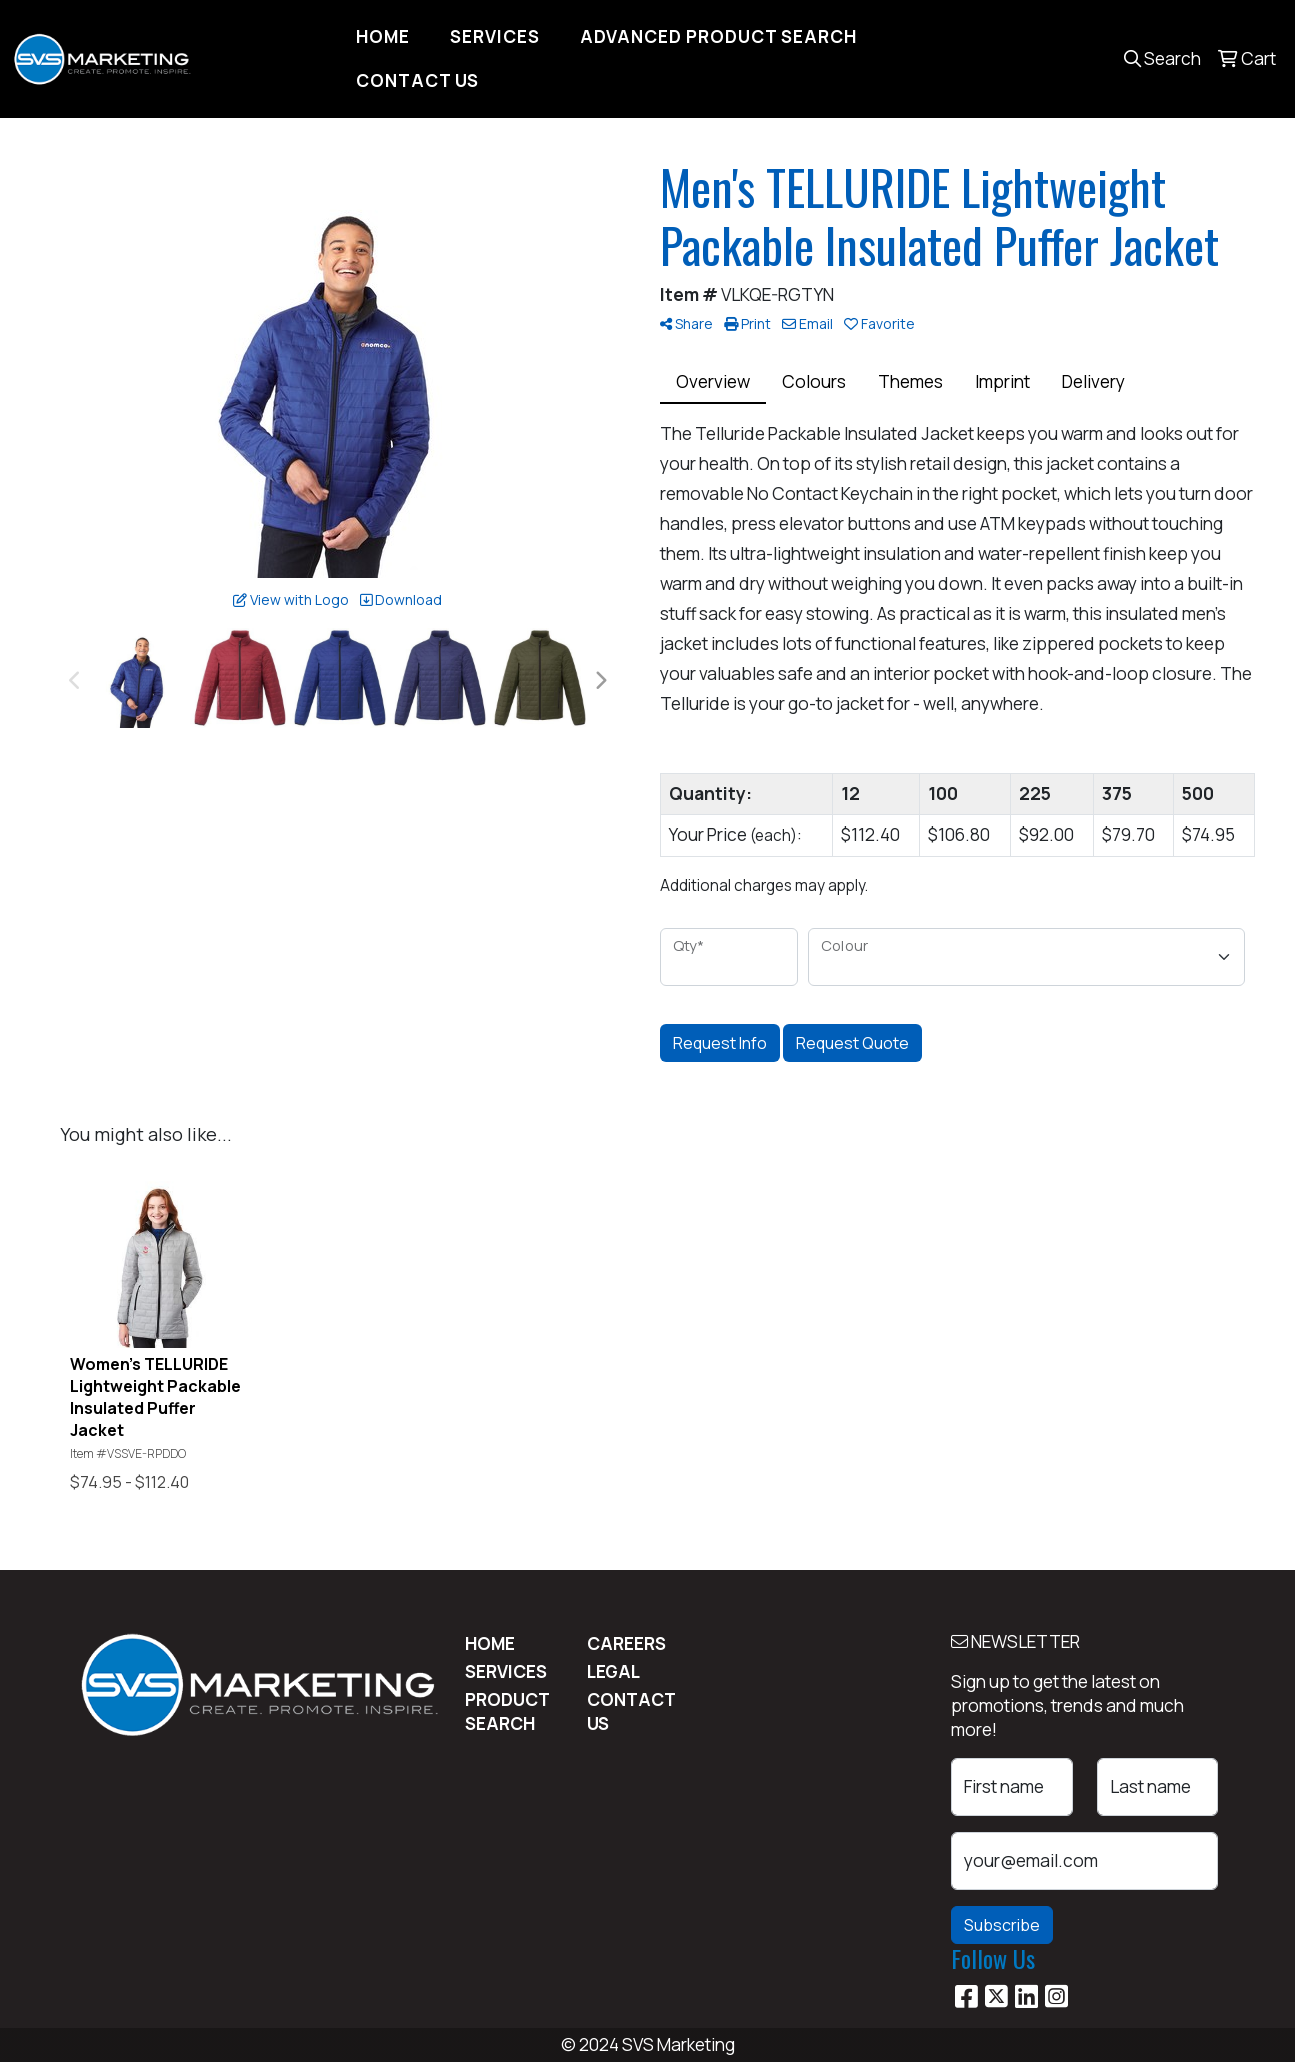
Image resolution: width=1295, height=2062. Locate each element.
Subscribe (1002, 1925)
